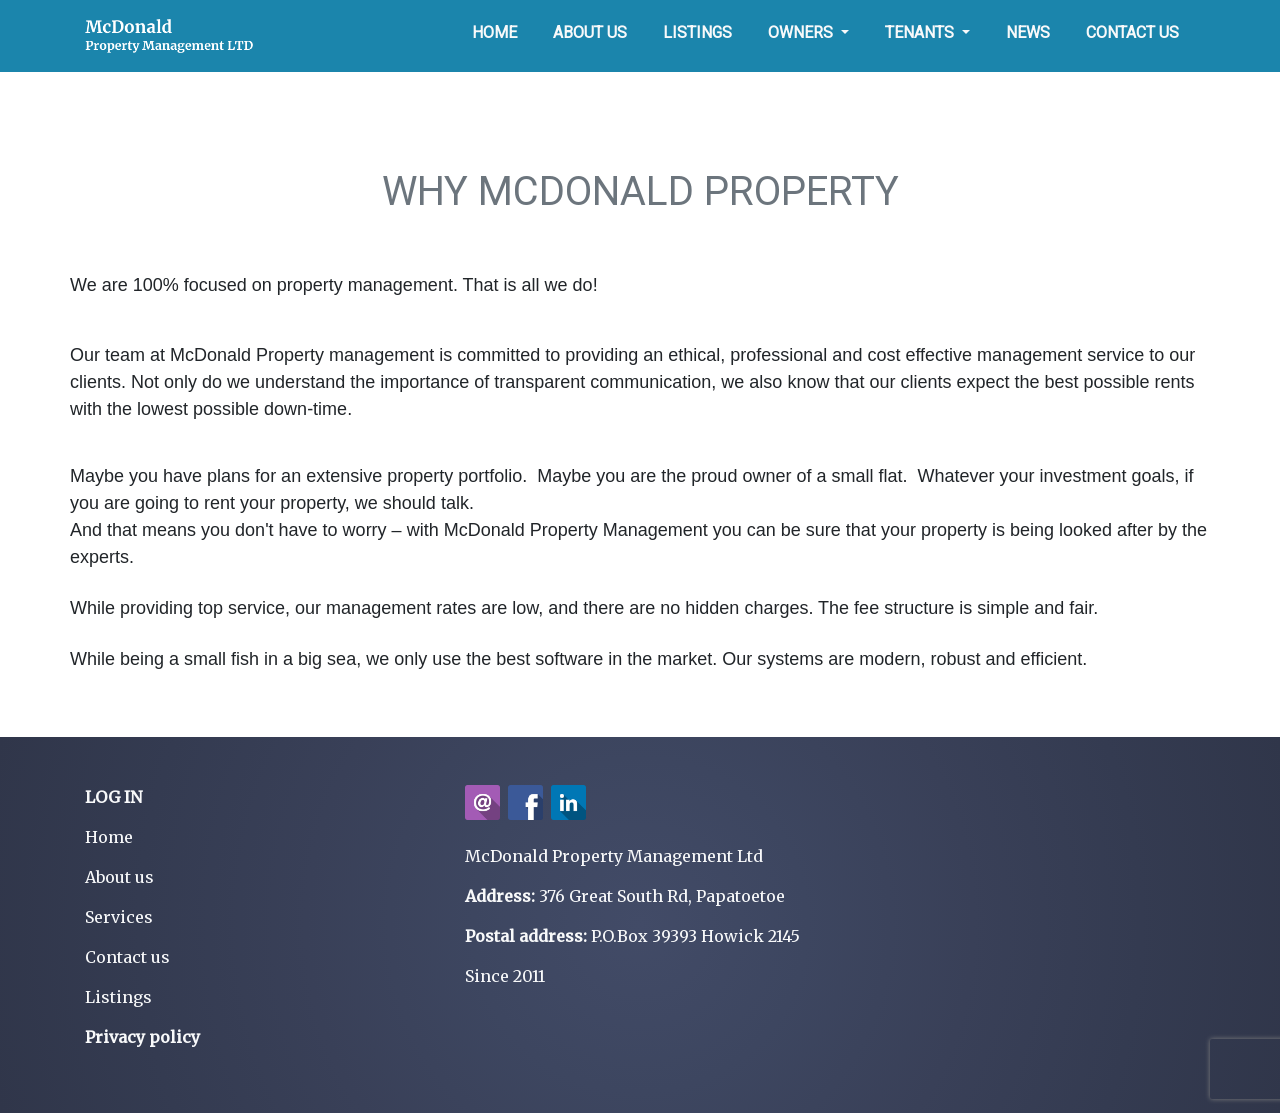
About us (119, 877)
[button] (808, 33)
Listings (118, 997)
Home (109, 837)
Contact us (127, 957)
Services (119, 917)
